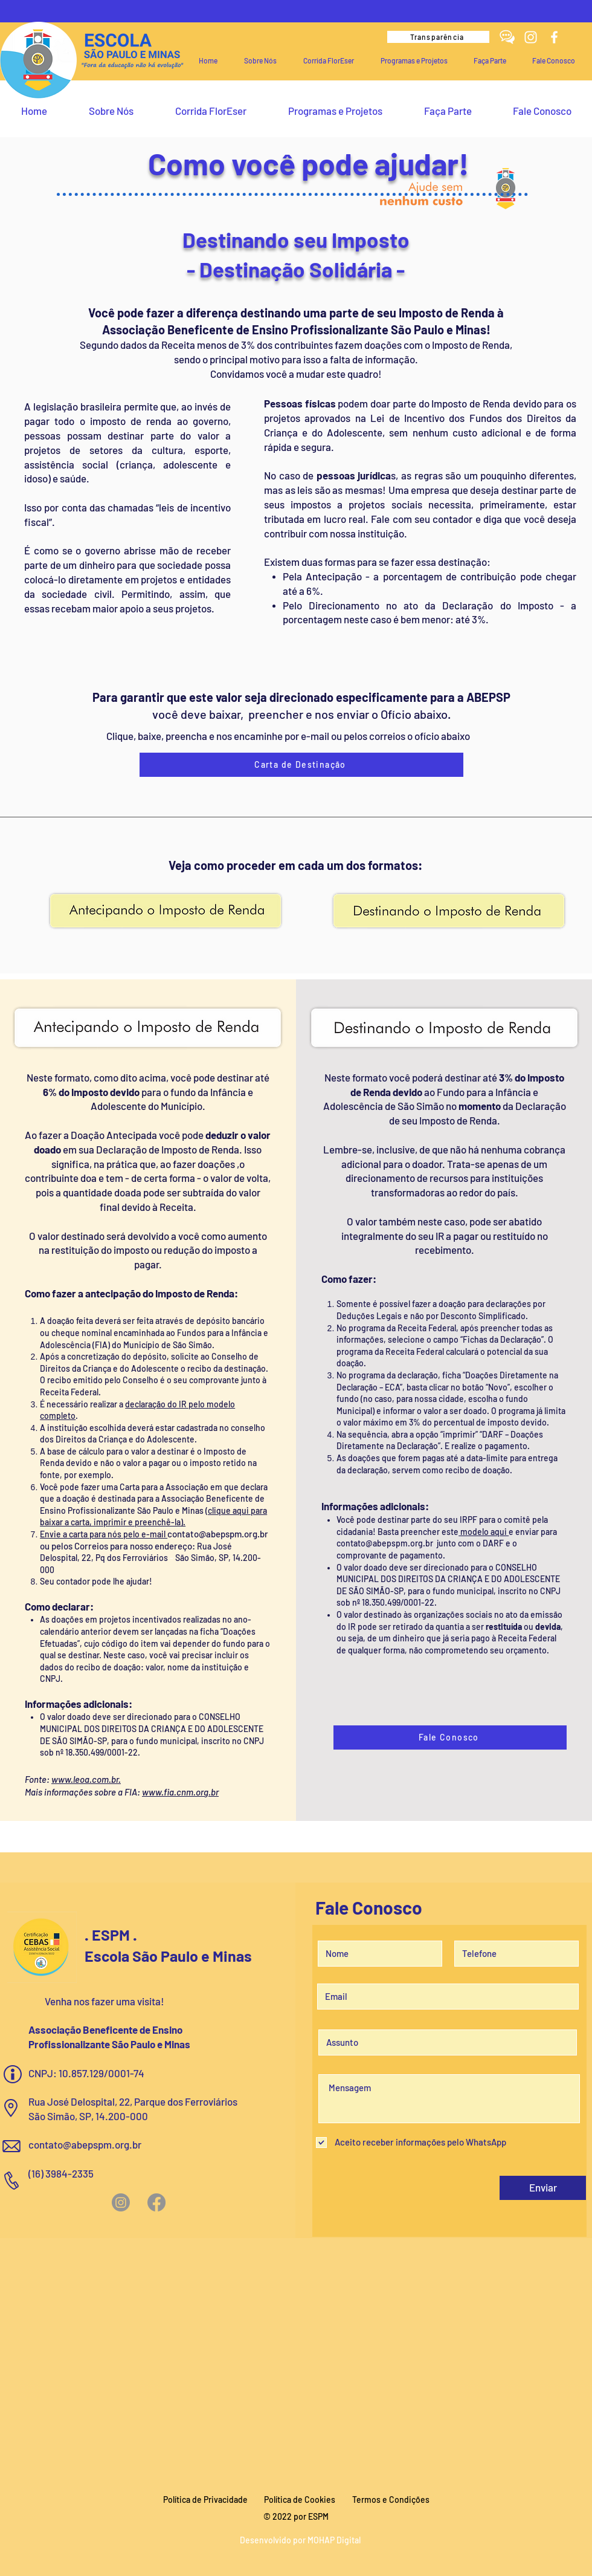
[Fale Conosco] (450, 1737)
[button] (260, 60)
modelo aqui (483, 1531)
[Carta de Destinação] (301, 765)
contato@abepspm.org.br (217, 1533)
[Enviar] (543, 2188)
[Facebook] (554, 37)
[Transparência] (438, 37)
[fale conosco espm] (507, 37)
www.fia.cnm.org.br (180, 1791)
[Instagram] (531, 37)
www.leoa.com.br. (86, 1779)
